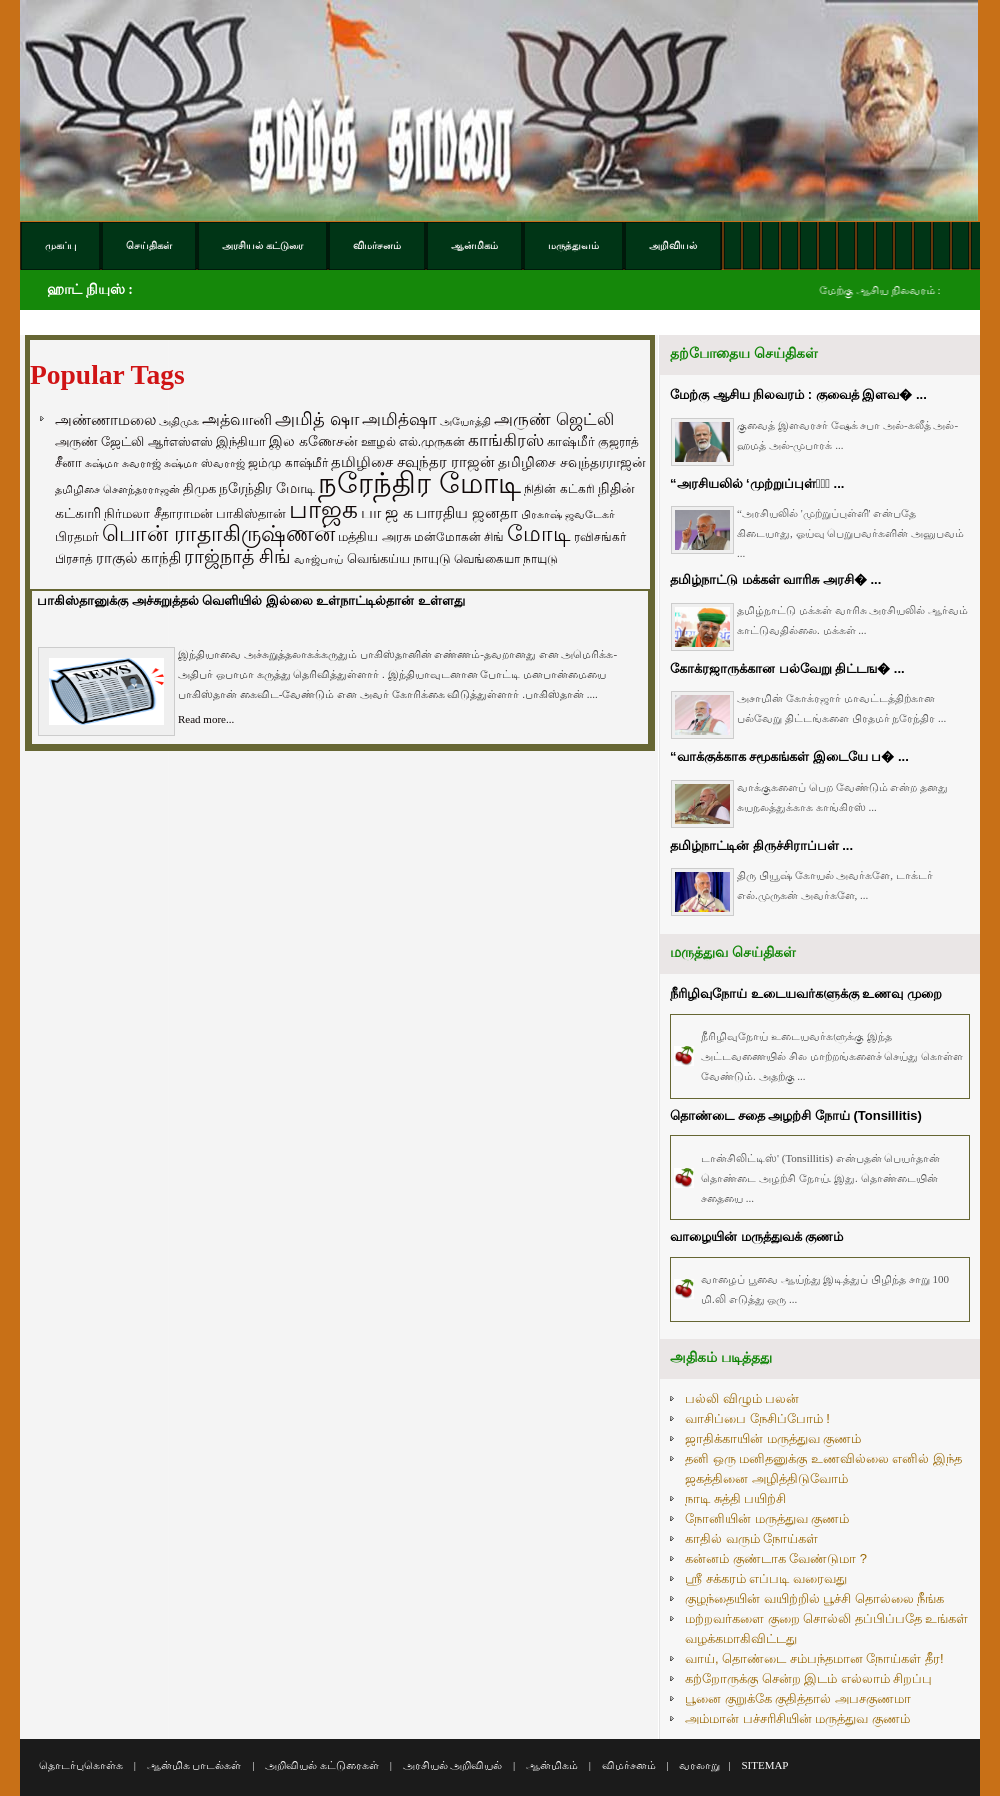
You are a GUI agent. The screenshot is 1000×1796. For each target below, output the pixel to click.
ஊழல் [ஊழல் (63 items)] (378, 442)
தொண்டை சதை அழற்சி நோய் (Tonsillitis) (796, 1115)
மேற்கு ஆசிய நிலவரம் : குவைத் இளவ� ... (798, 394)
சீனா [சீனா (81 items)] (68, 462)
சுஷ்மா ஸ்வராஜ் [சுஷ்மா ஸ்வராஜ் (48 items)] (204, 463)
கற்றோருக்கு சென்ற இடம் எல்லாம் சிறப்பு (808, 1678)
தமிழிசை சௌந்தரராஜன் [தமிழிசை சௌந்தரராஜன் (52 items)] (117, 489)
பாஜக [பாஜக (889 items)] (323, 509)
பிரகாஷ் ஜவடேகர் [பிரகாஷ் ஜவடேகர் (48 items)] (568, 514)
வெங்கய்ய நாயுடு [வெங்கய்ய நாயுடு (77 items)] (399, 558)
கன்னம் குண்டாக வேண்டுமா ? (776, 1558)
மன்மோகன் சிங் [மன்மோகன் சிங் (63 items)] (459, 537)
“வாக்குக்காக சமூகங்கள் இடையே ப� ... (789, 756)
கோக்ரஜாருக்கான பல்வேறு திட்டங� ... (787, 668)
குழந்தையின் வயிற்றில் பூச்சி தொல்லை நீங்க (814, 1598)
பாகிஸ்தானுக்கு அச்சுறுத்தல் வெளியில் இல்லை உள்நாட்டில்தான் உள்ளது (251, 600)
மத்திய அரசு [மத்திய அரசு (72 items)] (374, 537)
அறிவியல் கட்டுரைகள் (322, 1765)
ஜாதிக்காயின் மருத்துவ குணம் (773, 1438)
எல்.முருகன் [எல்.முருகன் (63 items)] (432, 442)
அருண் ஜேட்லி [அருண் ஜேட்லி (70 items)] (99, 442)
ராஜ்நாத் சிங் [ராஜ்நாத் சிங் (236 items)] (237, 556)
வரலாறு (699, 1765)
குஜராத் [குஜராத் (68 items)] (618, 442)
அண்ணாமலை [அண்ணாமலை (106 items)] (105, 420)
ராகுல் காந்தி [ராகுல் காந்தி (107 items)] (138, 558)
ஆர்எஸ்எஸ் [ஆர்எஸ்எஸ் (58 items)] (180, 441)
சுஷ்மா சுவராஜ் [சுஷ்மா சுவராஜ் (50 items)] (123, 463)
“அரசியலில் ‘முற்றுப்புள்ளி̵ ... (757, 483)
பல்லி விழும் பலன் (742, 1398)
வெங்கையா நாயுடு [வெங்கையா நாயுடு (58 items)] (506, 558)
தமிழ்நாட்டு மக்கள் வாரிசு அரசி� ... (775, 579)
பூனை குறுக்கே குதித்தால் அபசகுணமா (798, 1698)
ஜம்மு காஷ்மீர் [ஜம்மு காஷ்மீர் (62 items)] (287, 463)
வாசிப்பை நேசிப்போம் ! (757, 1418)
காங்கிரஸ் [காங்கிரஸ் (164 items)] (506, 440)
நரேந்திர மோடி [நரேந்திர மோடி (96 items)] (267, 488)
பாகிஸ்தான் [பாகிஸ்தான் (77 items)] (251, 513)
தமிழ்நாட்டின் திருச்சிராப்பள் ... (761, 845)
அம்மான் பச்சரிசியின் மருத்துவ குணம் (797, 1718)
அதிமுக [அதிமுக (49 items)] (179, 421)
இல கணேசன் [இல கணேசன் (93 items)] (313, 441)
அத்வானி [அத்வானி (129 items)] (237, 419)
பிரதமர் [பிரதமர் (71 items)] (77, 537)
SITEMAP (764, 1765)
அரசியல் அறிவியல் (453, 1765)
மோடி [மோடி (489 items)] (539, 533)
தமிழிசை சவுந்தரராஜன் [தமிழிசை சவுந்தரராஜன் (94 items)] (572, 462)
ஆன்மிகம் (552, 1765)
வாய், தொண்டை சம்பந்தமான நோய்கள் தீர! (814, 1658)
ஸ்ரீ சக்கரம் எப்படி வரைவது (766, 1578)
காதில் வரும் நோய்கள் (751, 1538)
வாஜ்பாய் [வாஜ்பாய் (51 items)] (318, 559)
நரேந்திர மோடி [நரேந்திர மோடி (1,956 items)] (419, 482)
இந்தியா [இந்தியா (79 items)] (241, 441)
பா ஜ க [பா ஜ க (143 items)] (387, 512)
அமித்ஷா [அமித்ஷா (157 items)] (399, 419)
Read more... (206, 719)
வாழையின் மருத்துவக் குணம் (756, 1236)
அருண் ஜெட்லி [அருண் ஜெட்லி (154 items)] (554, 419)
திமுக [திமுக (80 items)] (199, 488)
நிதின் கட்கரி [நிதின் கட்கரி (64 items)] (559, 489)
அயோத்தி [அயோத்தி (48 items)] (465, 421)
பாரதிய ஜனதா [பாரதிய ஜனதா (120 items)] (467, 512)
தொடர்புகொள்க (81, 1765)
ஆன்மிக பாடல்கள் (194, 1765)
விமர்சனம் (629, 1765)
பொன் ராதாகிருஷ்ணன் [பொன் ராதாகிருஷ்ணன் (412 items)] (218, 534)
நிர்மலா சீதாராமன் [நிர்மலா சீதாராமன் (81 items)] (158, 513)
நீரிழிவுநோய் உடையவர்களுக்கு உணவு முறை (806, 993)
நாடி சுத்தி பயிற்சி (735, 1498)
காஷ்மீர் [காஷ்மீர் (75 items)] (571, 441)
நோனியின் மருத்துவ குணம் (767, 1518)
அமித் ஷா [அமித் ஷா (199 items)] (317, 419)
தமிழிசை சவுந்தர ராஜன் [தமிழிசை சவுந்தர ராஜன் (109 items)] (413, 462)
